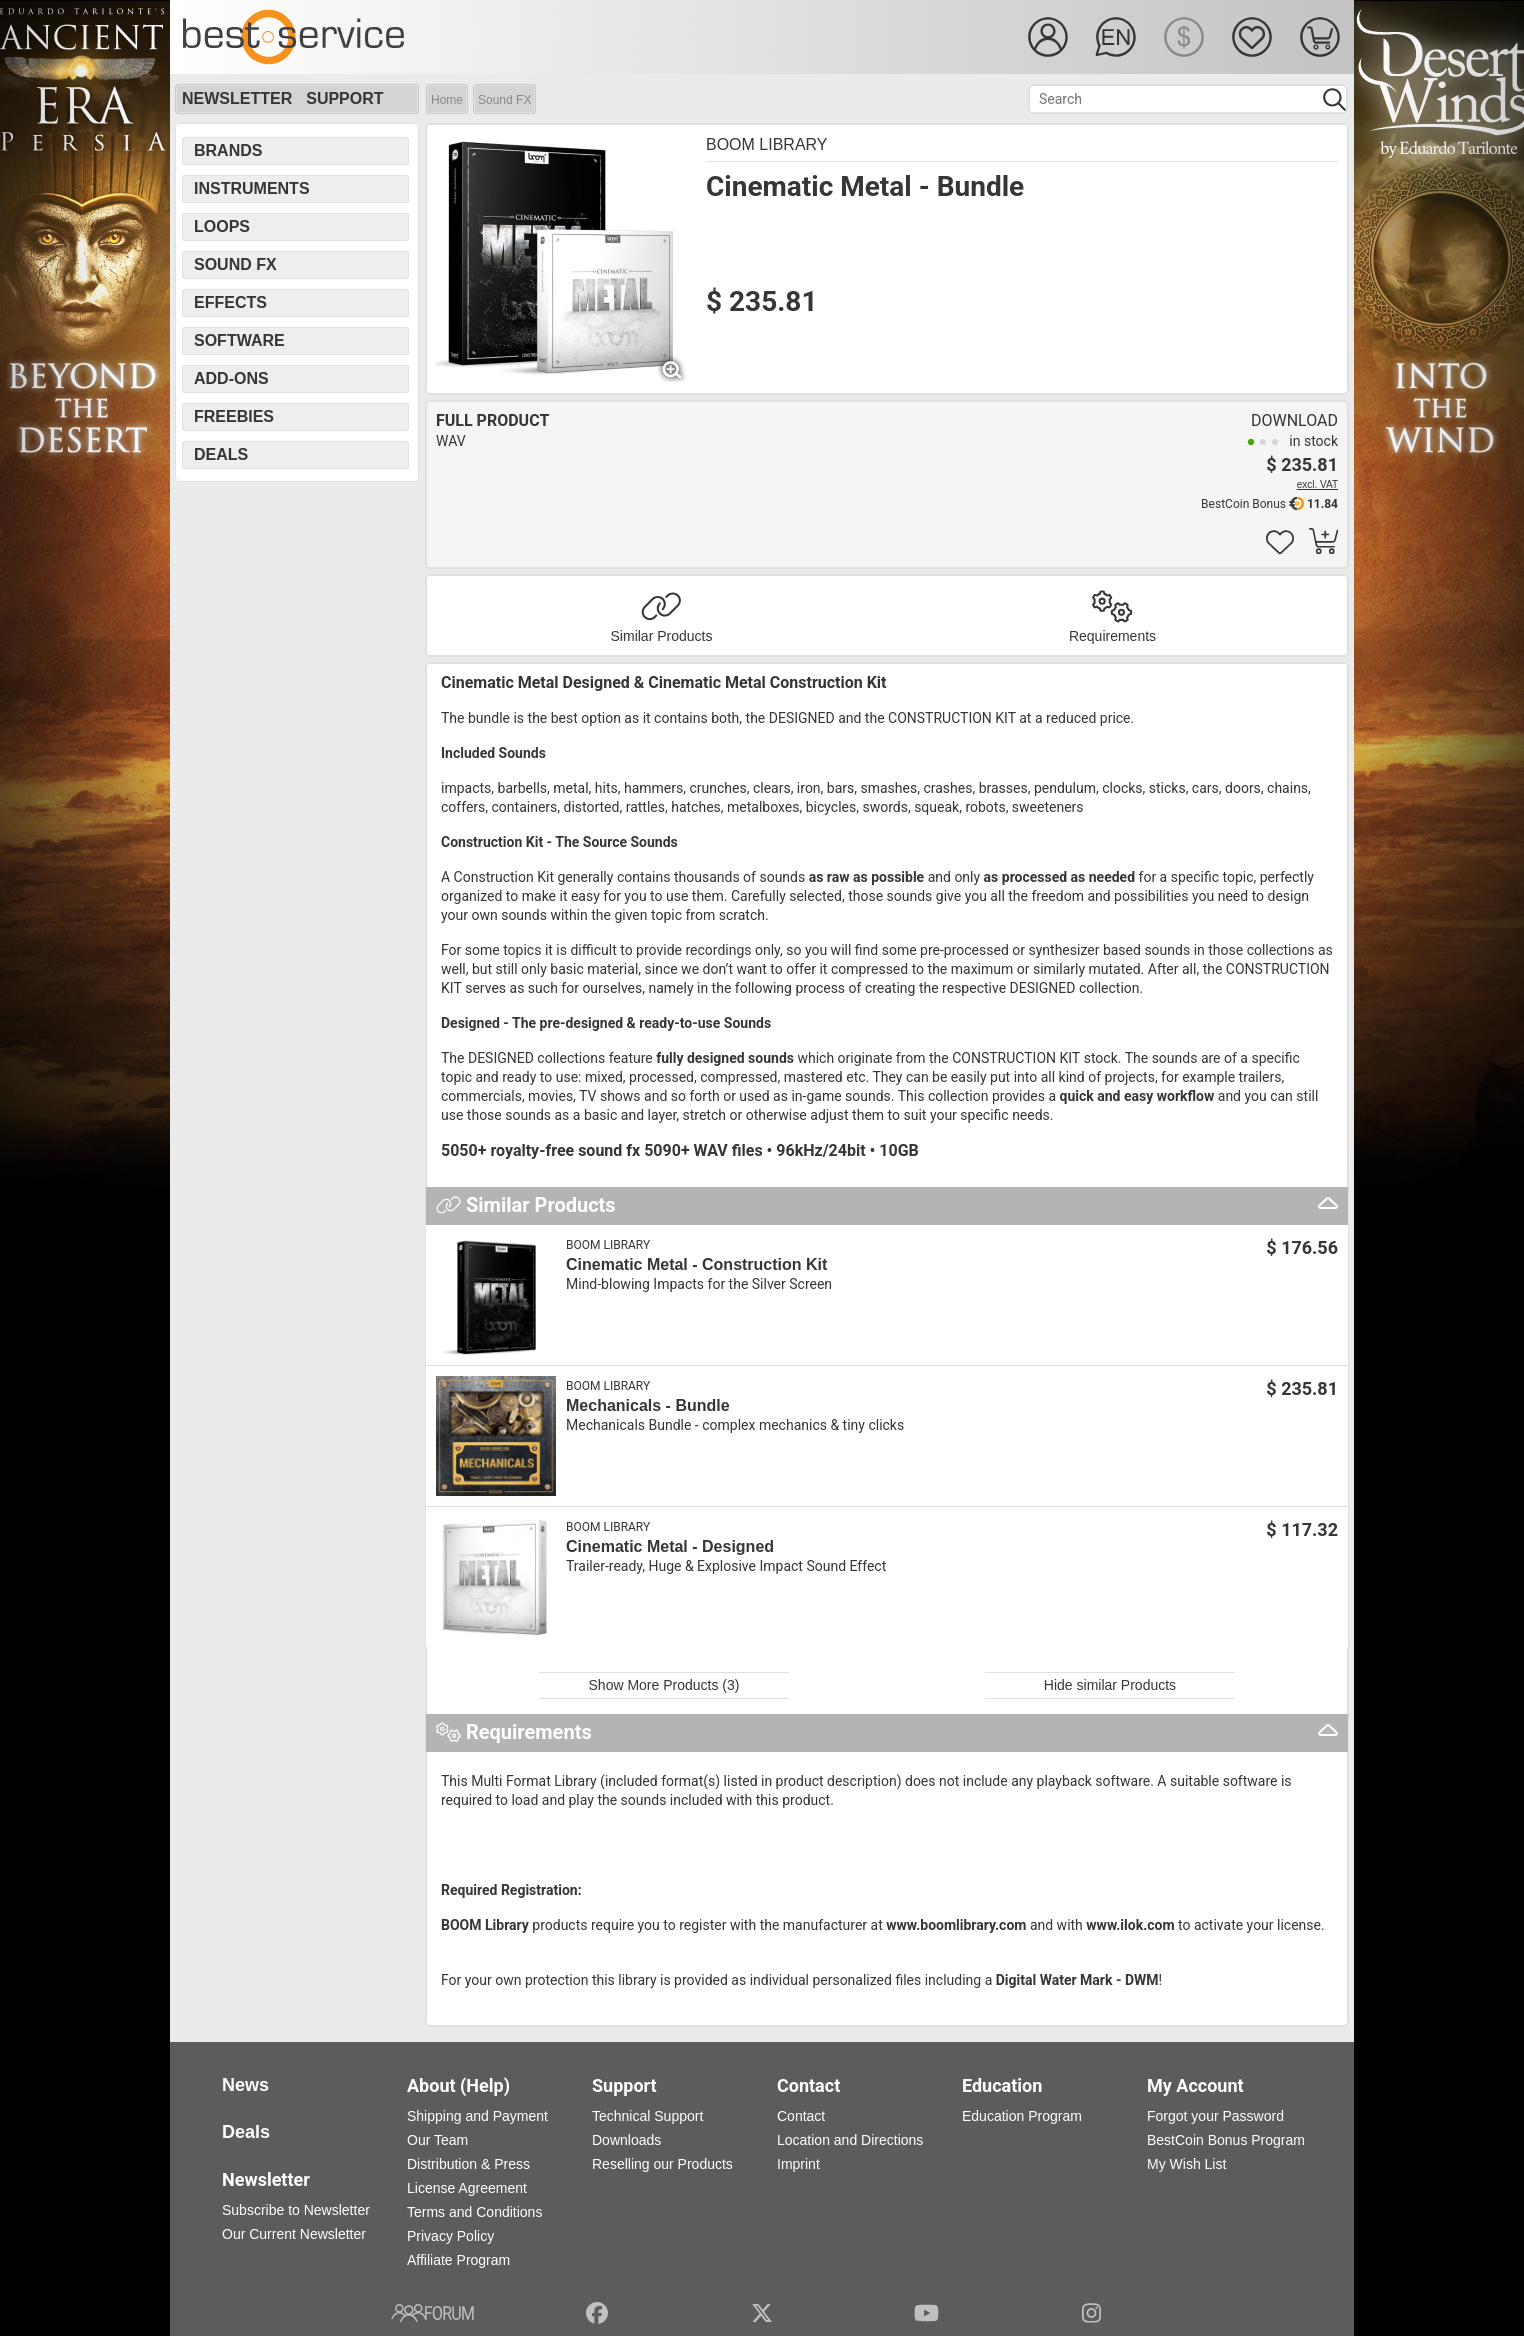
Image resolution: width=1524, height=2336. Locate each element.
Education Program (1022, 2116)
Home (447, 100)
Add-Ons (231, 378)
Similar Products (662, 636)
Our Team (437, 2140)
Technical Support (647, 2116)
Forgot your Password (1215, 2116)
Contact (801, 2116)
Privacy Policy (450, 2236)
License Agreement (467, 2188)
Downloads (626, 2140)
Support (344, 98)
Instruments (252, 188)
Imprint (798, 2164)
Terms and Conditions (474, 2212)
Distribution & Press (468, 2164)
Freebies (234, 416)
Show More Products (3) (664, 1685)
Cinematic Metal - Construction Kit (696, 1264)
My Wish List (1186, 2164)
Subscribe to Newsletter (296, 2210)
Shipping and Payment (477, 2116)
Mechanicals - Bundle (648, 1405)
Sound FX (504, 100)
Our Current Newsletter (294, 2234)
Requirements (1112, 636)
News (245, 2085)
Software (239, 340)
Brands (228, 150)
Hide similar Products (1110, 1685)
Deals (221, 454)
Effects (230, 302)
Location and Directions (850, 2140)
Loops (222, 226)
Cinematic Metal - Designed (670, 1546)
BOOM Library (767, 144)
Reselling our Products (662, 2164)
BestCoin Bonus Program (1226, 2140)
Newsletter (237, 98)
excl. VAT (1317, 484)
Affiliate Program (458, 2260)
